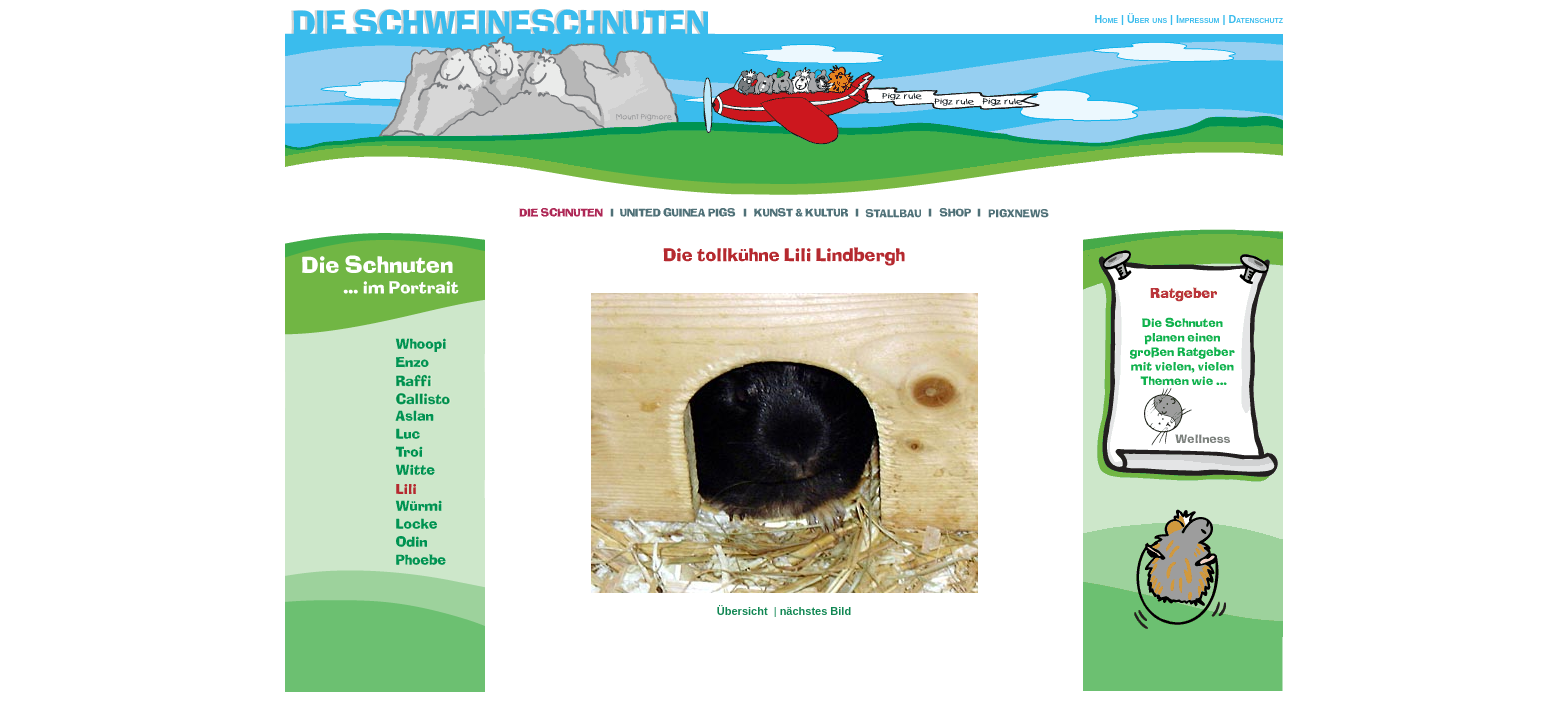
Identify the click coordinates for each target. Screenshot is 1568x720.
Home (1106, 19)
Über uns (1147, 19)
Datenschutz (1255, 19)
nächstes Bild (816, 611)
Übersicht (744, 611)
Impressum (1197, 19)
